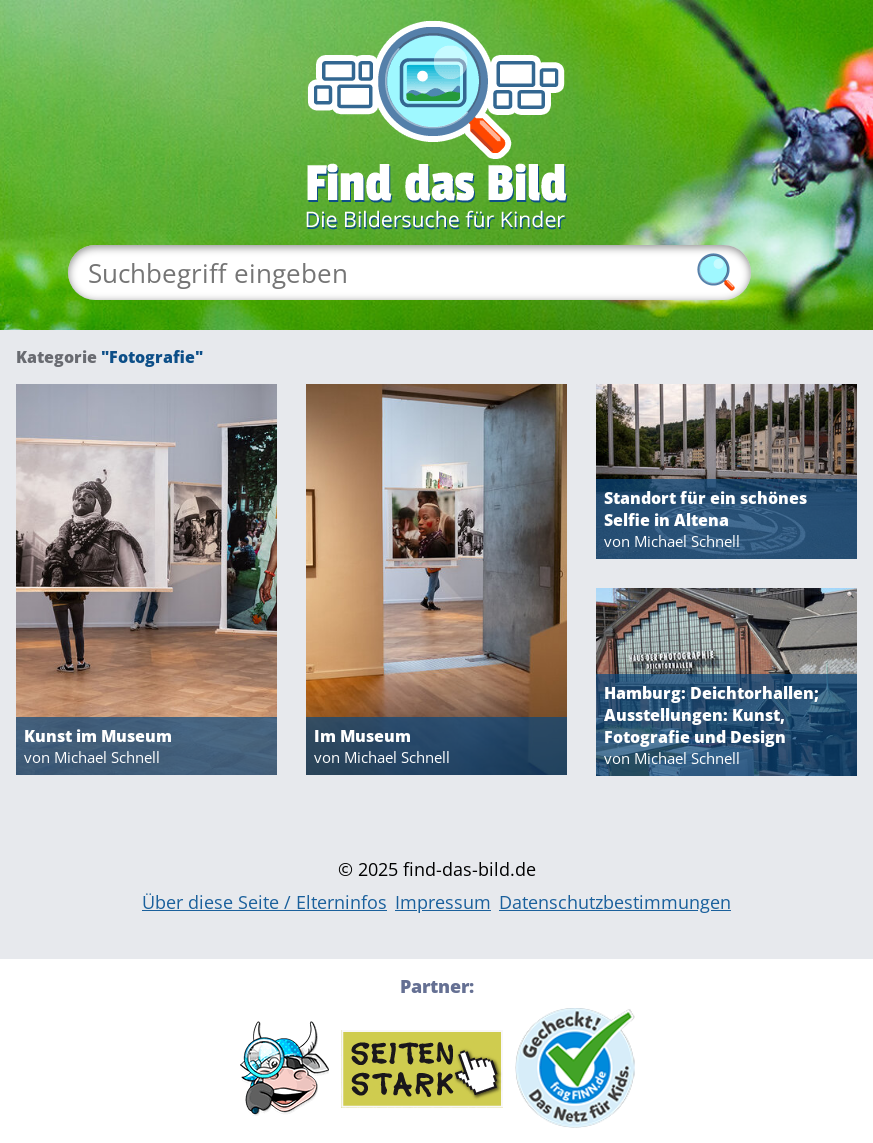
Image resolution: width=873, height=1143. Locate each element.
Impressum (443, 902)
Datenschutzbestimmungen (615, 902)
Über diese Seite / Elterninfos (264, 902)
